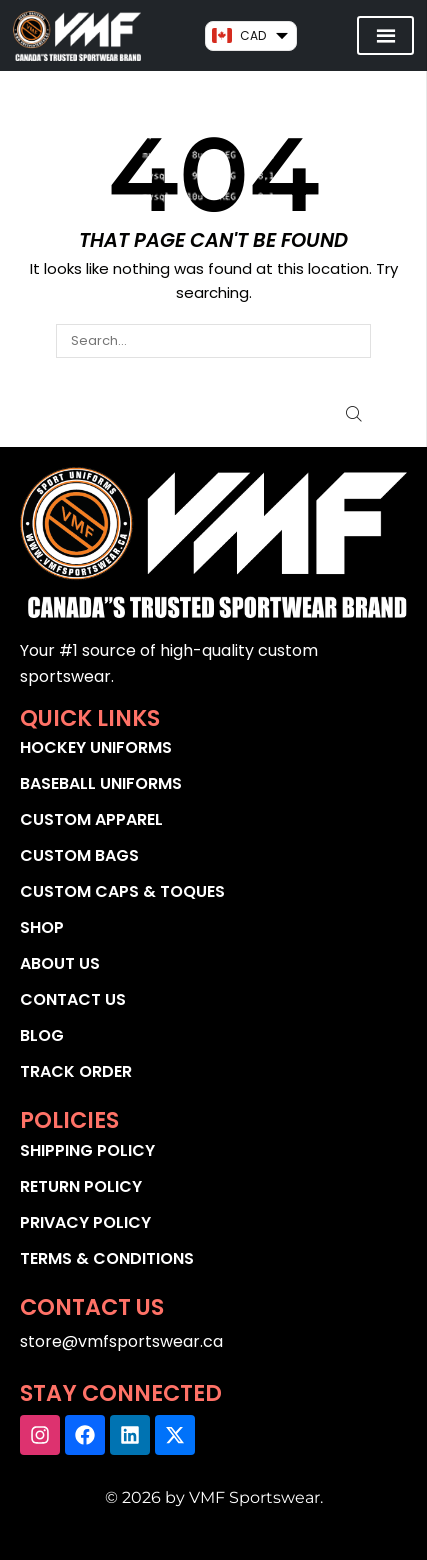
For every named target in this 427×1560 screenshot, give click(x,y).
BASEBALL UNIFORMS (101, 783)
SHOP (42, 927)
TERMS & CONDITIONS (107, 1258)
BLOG (42, 1035)
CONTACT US (73, 999)
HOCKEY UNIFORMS (96, 747)
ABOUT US (60, 963)
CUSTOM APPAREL (91, 819)
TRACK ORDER (76, 1071)
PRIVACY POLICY (85, 1222)
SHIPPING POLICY (87, 1150)
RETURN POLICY (81, 1186)
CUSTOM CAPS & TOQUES (122, 891)
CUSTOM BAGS (79, 855)
